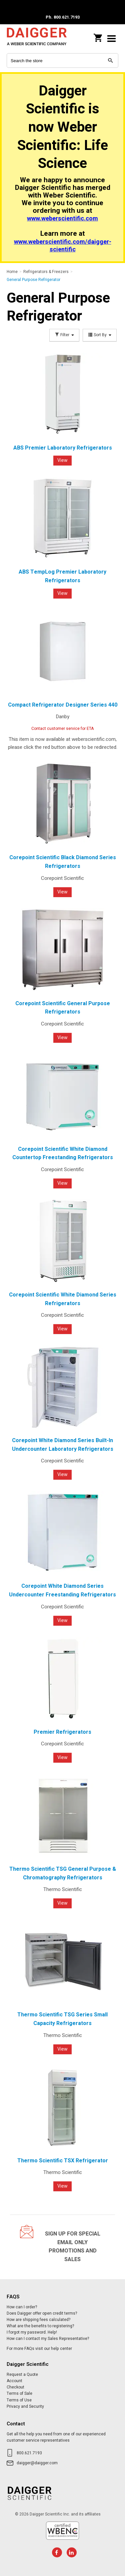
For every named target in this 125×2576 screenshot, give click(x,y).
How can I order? (22, 2307)
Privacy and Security (25, 2406)
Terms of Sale (19, 2393)
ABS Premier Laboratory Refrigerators (62, 448)
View (62, 460)
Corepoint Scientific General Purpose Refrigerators (62, 1008)
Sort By (99, 335)
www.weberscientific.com (62, 218)
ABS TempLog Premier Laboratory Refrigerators (62, 576)
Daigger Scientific (37, 38)
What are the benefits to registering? (40, 2326)
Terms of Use (19, 2400)
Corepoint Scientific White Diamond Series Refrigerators (62, 1299)
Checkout (15, 2387)
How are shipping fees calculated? (38, 2320)
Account (14, 2381)
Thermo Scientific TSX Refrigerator (62, 2161)
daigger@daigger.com (37, 2463)
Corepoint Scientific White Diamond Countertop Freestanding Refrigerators (62, 1153)
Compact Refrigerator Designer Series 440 (62, 705)
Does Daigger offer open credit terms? (42, 2313)
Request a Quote (22, 2374)
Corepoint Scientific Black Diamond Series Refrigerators (62, 862)
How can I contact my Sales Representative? (48, 2339)
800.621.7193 (29, 2453)
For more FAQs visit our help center (39, 2349)
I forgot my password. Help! (32, 2332)
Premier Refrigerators (62, 1732)
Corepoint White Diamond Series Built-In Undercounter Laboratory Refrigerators (62, 1444)
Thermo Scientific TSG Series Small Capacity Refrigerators (62, 2019)
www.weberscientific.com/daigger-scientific (62, 245)
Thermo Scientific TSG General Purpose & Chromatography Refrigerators (62, 1873)
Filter (64, 335)
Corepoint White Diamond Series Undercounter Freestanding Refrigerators (62, 1590)
